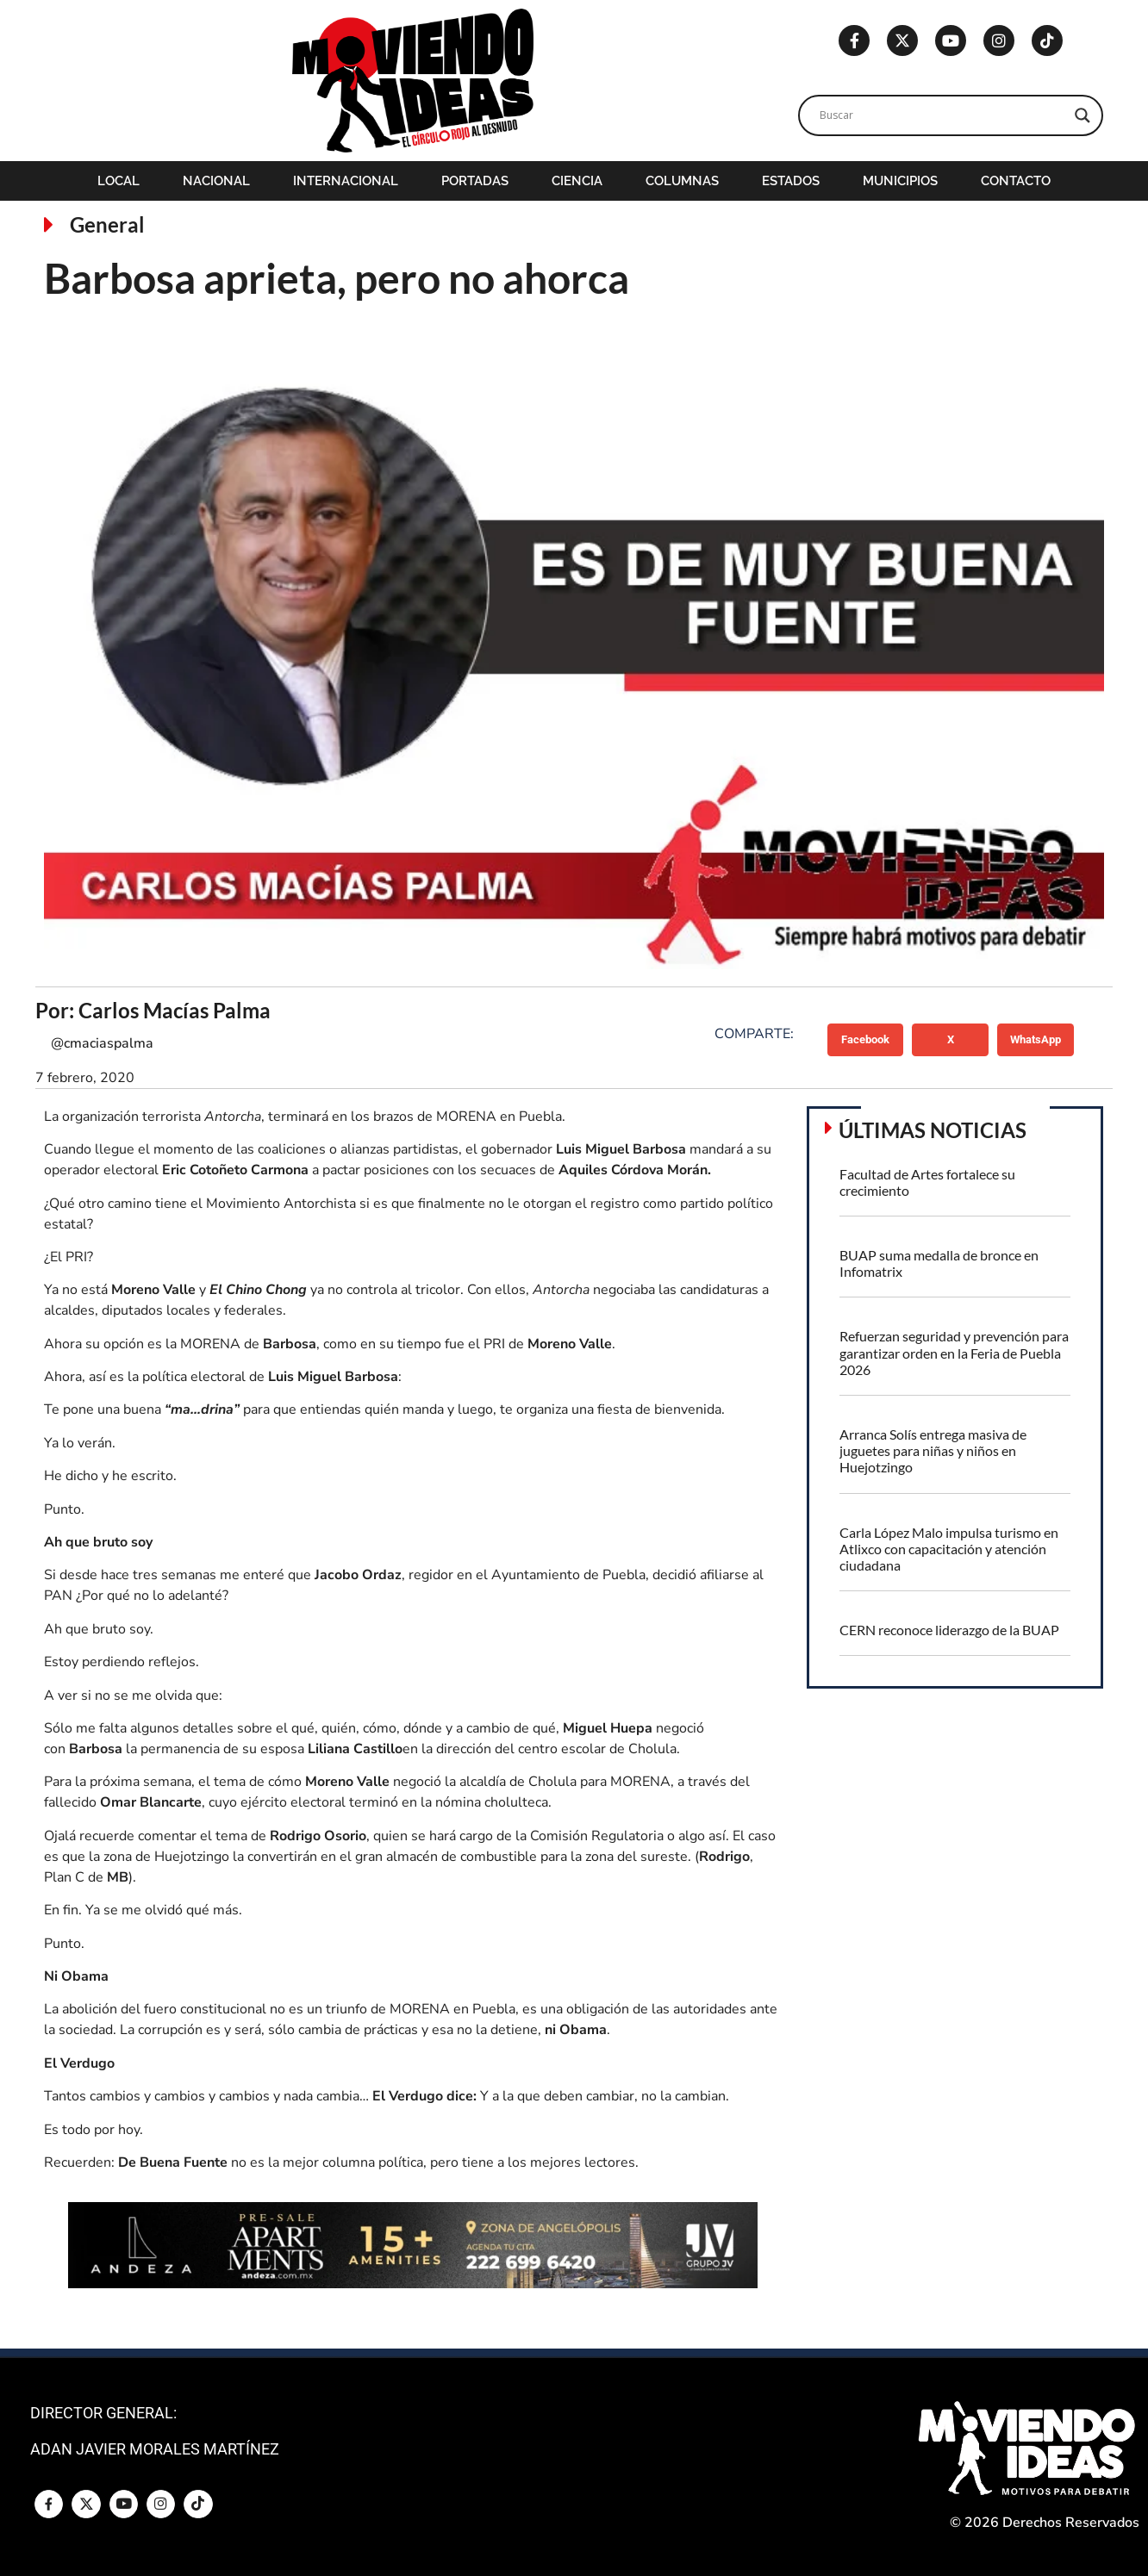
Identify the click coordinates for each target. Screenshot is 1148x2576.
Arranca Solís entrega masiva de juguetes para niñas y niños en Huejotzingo (932, 1450)
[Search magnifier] (1082, 115)
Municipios (900, 181)
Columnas (682, 181)
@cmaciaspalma (102, 1043)
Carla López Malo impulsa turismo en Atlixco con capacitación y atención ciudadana (948, 1548)
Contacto (1016, 181)
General (107, 224)
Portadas (474, 181)
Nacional (216, 181)
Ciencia (577, 181)
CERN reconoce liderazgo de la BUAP (949, 1629)
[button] (865, 1040)
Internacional (345, 181)
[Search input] (943, 115)
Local (118, 181)
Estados (791, 181)
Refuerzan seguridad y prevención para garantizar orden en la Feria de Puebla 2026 (954, 1352)
